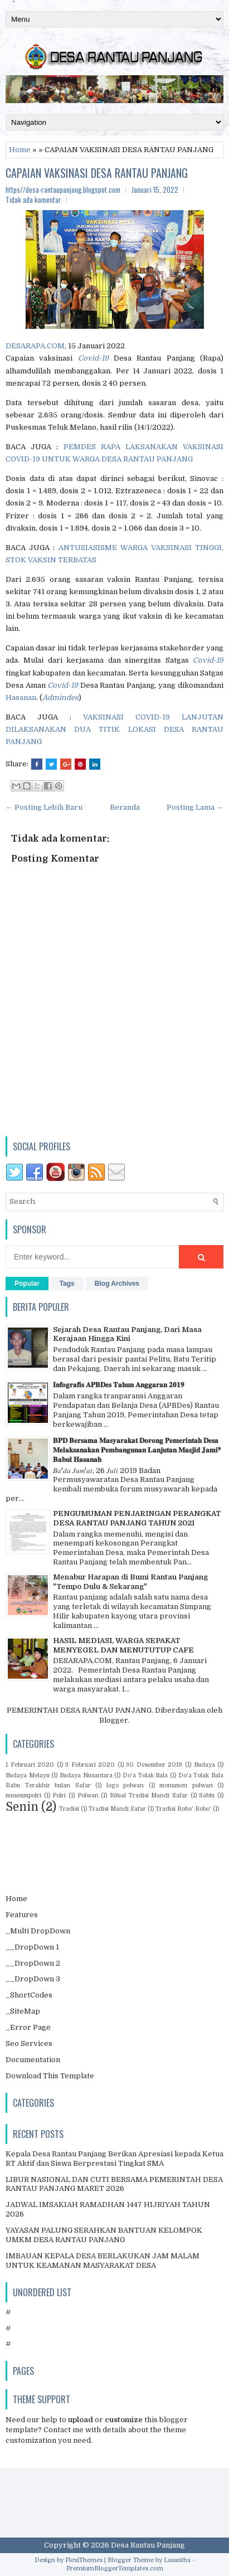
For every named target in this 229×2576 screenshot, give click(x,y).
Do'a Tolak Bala (145, 1775)
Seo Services (29, 2043)
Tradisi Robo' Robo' (183, 1809)
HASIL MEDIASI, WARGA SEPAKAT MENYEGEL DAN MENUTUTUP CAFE (123, 1645)
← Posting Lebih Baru (44, 807)
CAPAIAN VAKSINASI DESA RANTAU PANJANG (97, 173)
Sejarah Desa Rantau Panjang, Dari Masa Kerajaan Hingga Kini (127, 1334)
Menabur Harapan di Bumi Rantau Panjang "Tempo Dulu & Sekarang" (130, 1582)
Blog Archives (117, 1283)
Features (22, 1915)
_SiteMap (23, 2011)
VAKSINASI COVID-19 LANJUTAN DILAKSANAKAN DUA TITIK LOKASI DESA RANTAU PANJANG (114, 729)
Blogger (113, 1720)
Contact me (63, 2430)
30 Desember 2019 (154, 1765)
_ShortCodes (29, 1995)
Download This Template (50, 2076)
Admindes (60, 697)
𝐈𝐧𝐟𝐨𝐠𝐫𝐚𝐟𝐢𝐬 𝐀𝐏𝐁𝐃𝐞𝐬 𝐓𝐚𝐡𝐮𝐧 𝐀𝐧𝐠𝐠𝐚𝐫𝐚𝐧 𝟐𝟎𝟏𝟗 (118, 1385)
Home (20, 149)
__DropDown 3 (33, 1979)
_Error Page (28, 2027)
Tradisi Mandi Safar (117, 1809)
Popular (27, 1283)
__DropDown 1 (32, 1947)
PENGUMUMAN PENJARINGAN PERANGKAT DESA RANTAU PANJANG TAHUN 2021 (137, 1518)
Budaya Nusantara (86, 1775)
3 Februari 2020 (90, 1765)
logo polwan (125, 1785)
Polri (59, 1795)
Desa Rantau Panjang (148, 2545)
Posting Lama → (195, 807)
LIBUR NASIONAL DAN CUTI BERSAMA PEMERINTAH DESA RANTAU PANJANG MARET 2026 (114, 2184)
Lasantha (177, 2560)
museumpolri (23, 1795)
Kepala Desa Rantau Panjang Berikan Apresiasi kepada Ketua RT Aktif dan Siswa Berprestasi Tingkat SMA (114, 2158)
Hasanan (21, 697)
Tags (67, 1283)
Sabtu (207, 1795)
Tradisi (69, 1809)
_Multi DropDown (38, 1931)
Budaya (204, 1765)
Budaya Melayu (28, 1775)
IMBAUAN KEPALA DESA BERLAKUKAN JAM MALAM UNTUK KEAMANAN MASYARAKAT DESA (102, 2260)
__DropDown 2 (33, 1963)
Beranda (125, 807)
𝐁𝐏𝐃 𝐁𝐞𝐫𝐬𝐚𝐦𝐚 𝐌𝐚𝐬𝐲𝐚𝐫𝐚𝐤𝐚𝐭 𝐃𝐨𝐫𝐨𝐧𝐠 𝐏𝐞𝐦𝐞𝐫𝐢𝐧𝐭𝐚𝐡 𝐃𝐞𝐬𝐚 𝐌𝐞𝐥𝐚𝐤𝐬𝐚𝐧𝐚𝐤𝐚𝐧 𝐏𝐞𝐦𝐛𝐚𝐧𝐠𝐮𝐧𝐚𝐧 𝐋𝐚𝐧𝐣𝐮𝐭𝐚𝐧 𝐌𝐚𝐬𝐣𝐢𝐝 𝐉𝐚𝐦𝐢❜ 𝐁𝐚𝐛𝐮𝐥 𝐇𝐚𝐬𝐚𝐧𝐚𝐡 (137, 1450)
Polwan (88, 1795)
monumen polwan (186, 1785)
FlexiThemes (84, 2560)
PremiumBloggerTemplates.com (114, 2568)
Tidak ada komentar (33, 199)
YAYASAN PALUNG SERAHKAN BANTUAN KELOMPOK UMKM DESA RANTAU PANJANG (104, 2235)
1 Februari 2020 (30, 1765)
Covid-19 (93, 358)
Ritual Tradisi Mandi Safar (149, 1795)
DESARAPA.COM (35, 346)
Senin (22, 1807)
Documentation (33, 2059)
